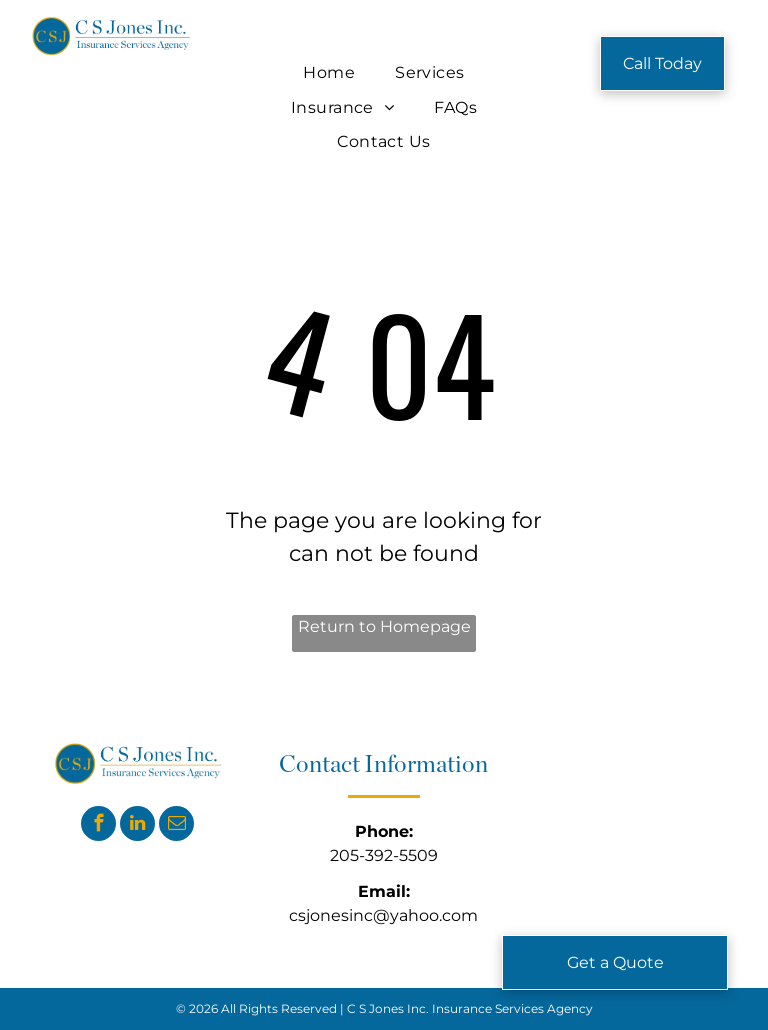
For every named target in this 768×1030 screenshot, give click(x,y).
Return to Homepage (384, 626)
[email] (176, 826)
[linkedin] (137, 826)
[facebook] (98, 826)
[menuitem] (329, 73)
